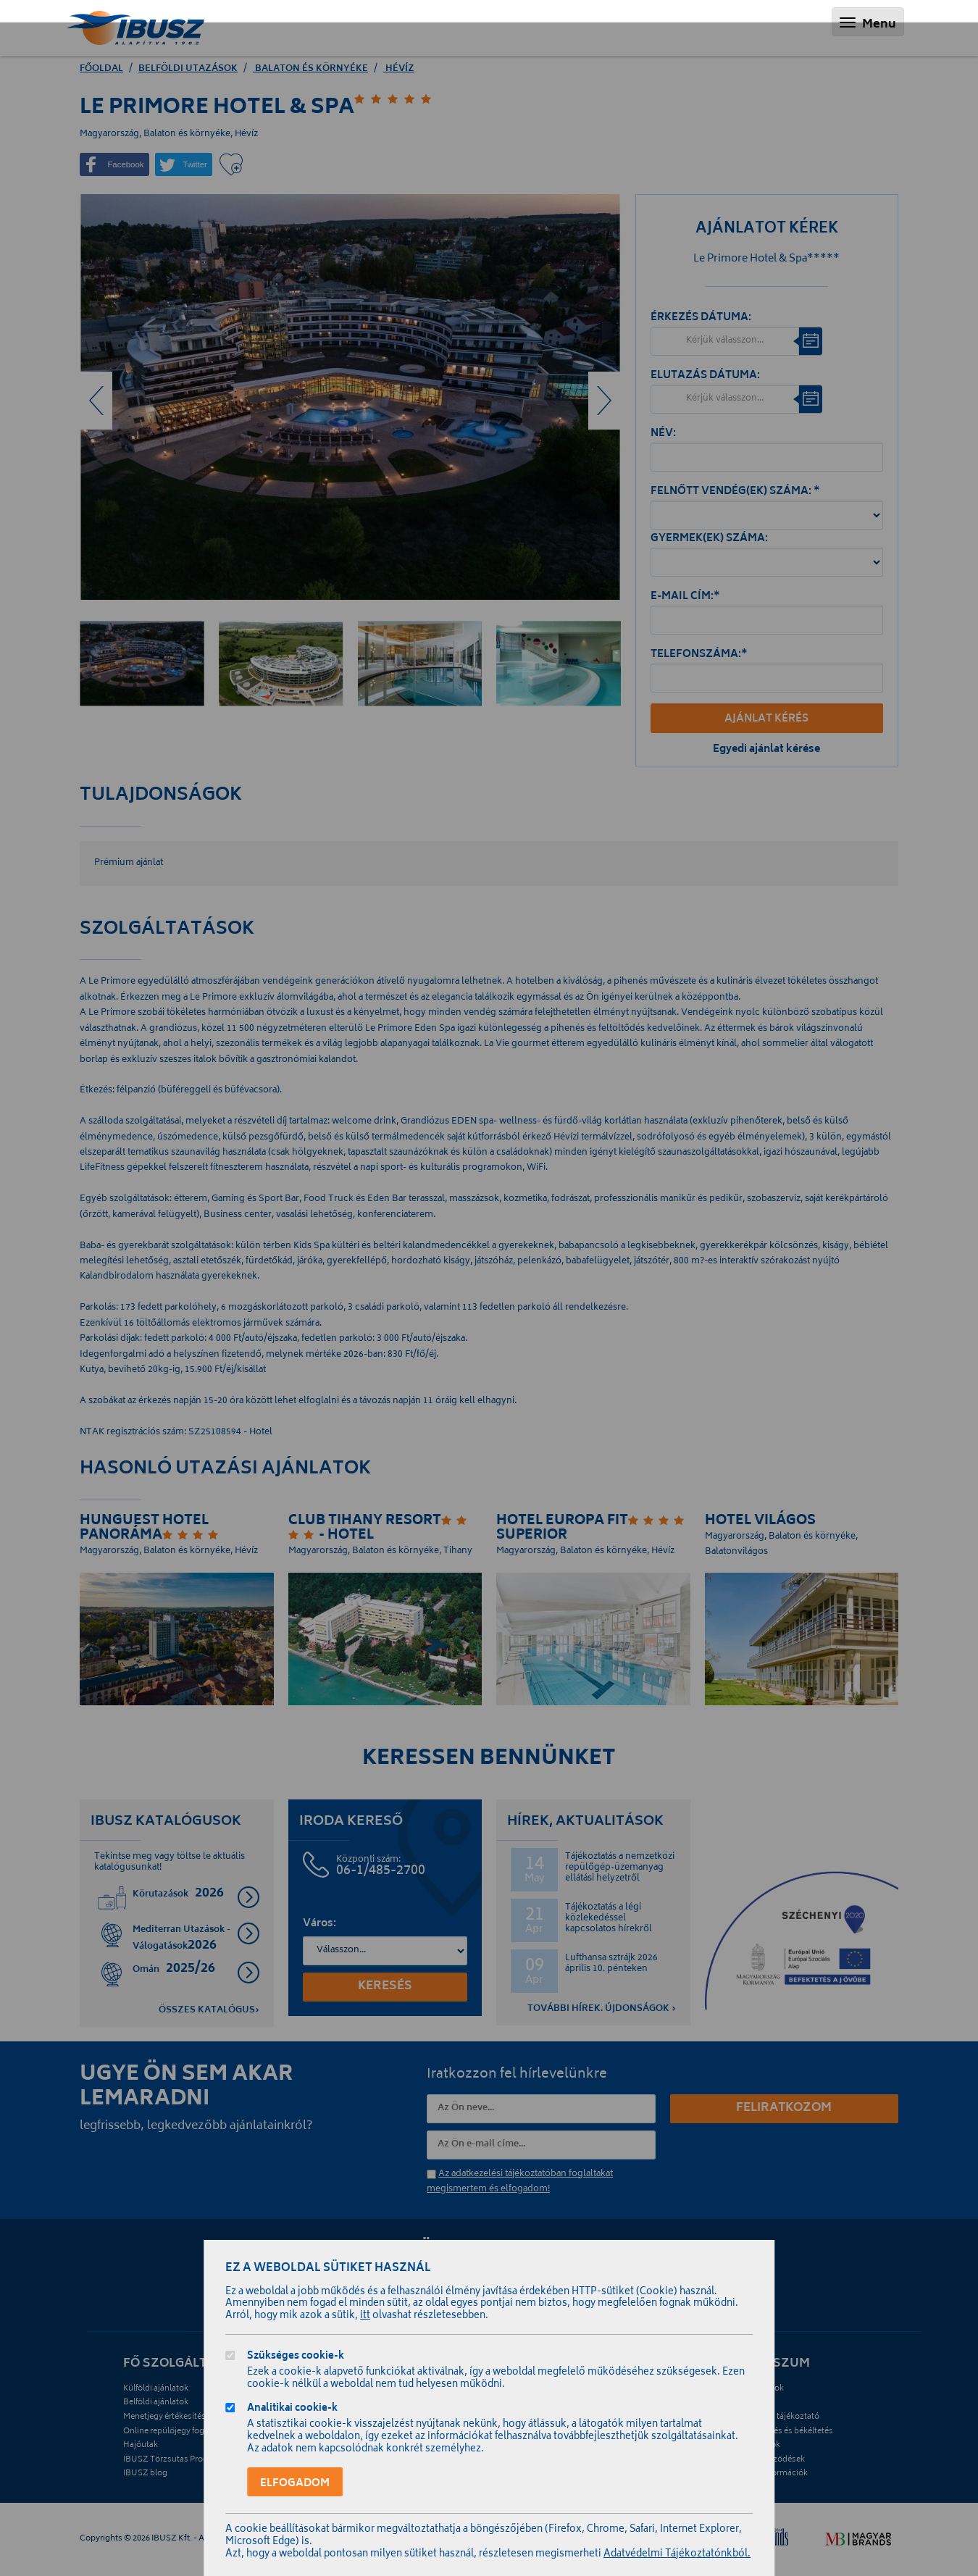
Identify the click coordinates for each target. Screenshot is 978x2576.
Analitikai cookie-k (292, 2410)
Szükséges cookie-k (295, 2357)
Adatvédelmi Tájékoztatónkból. (677, 2554)
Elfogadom (295, 2484)
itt (365, 2316)
